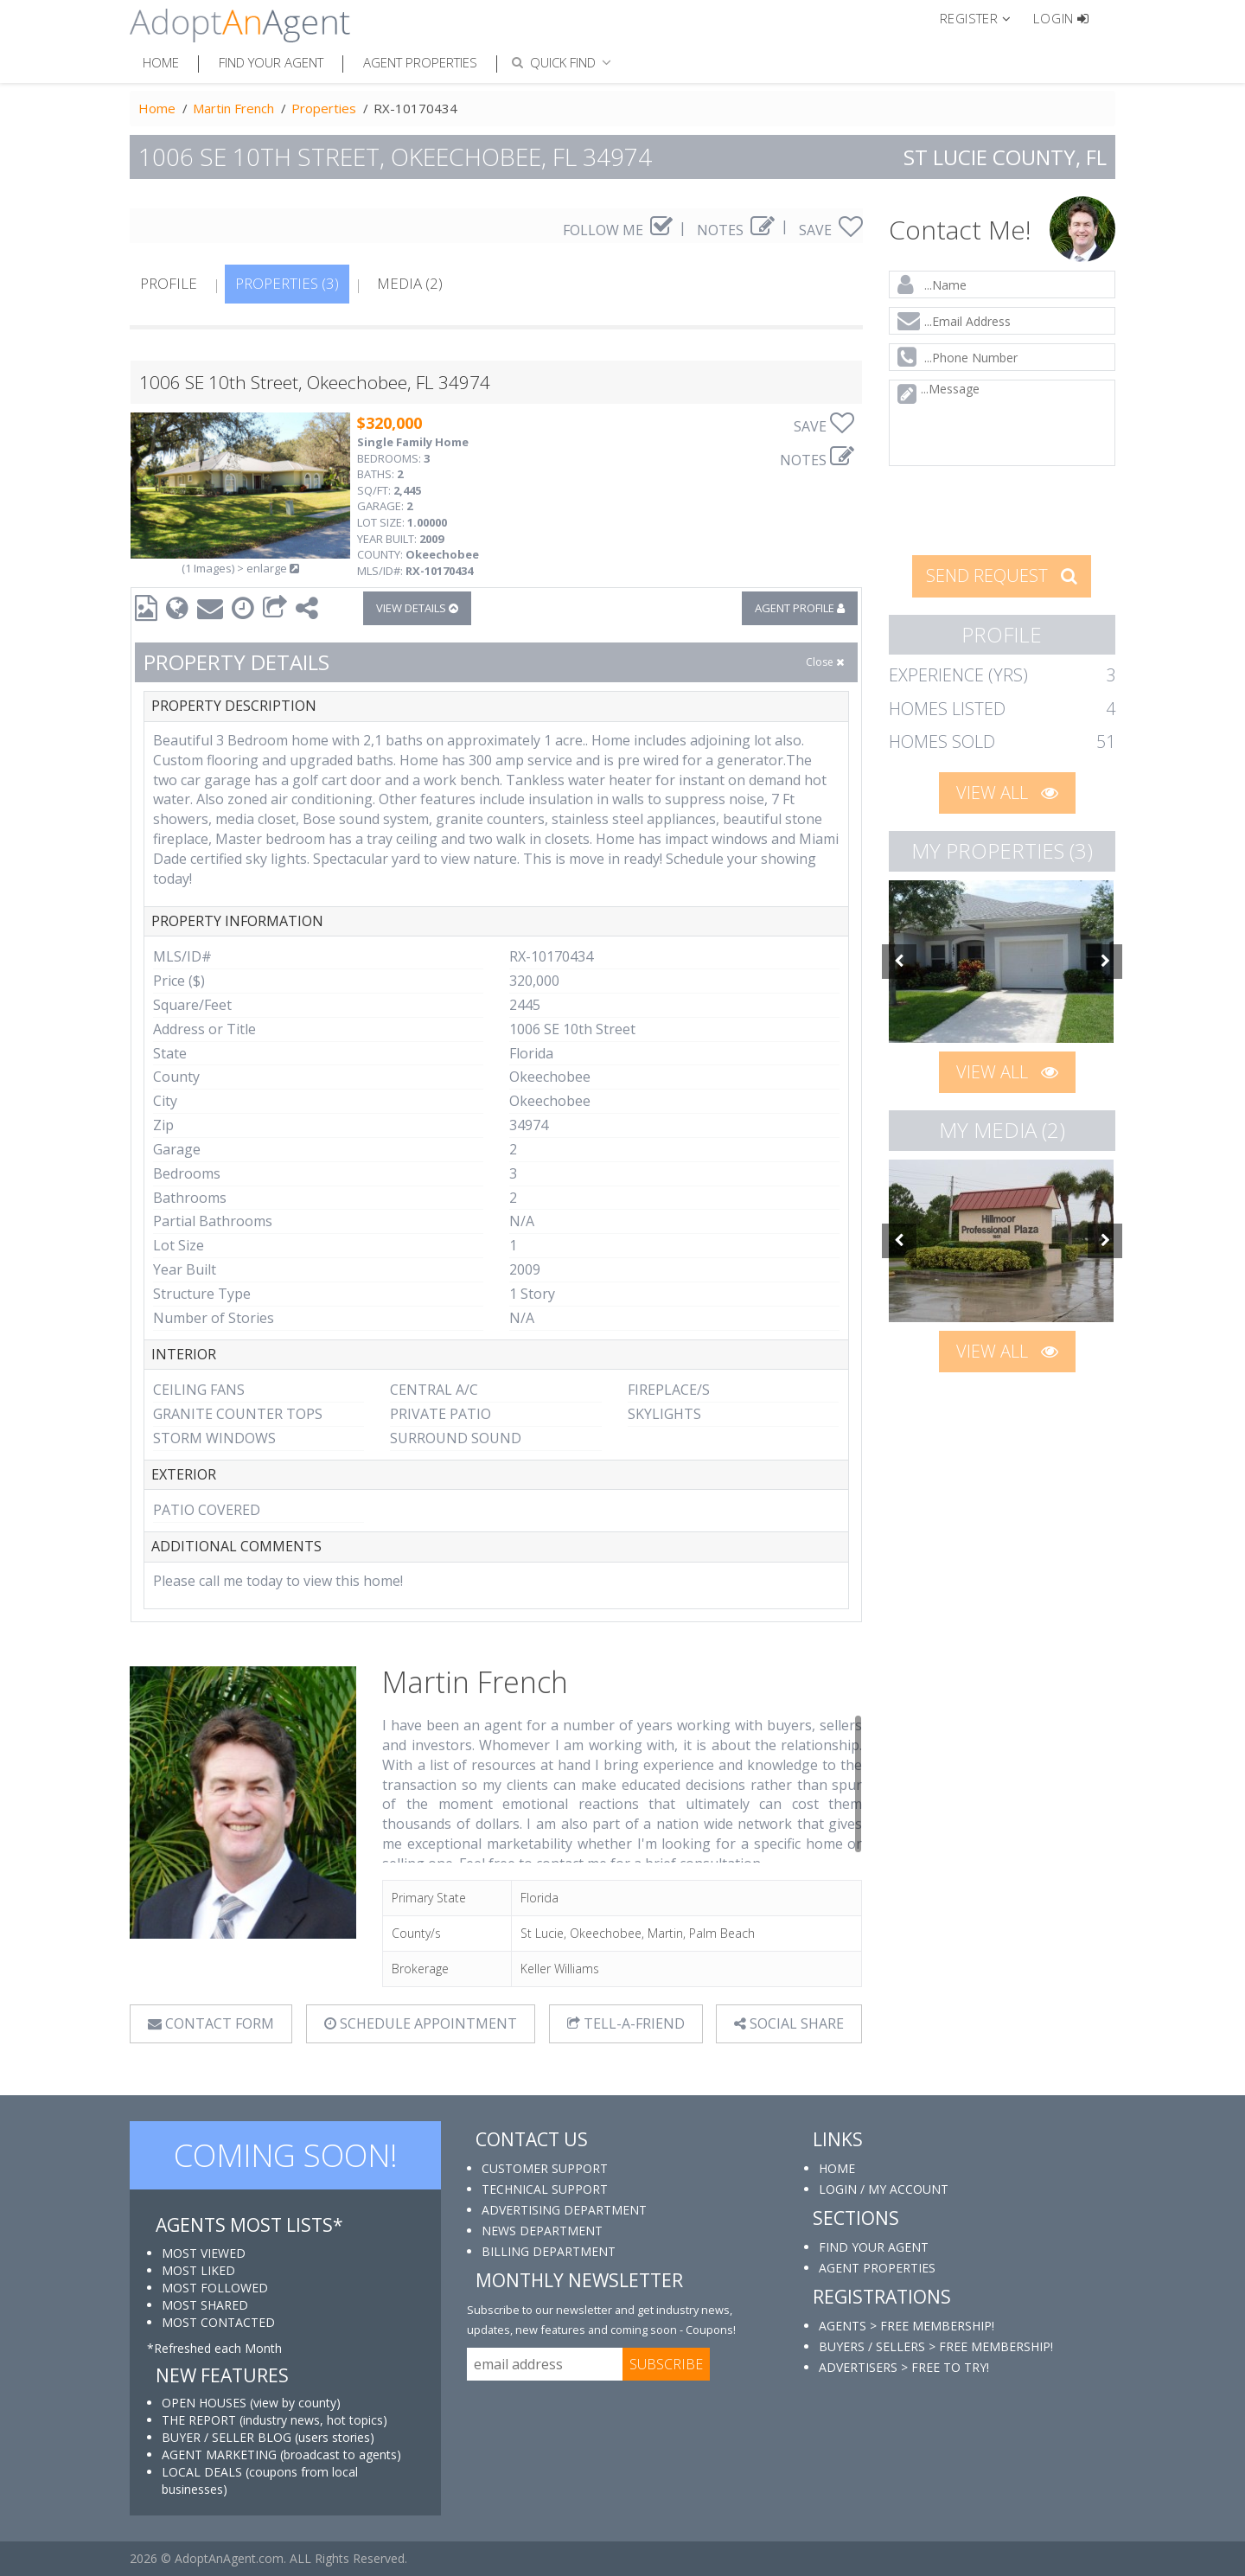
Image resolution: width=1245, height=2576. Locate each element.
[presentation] (1003, 508)
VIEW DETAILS (417, 608)
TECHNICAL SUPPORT (545, 2189)
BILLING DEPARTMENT (549, 2251)
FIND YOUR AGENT (874, 2247)
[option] (1002, 961)
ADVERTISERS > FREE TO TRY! (904, 2367)
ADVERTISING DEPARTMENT (564, 2210)
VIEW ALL (1007, 792)
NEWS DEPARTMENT (542, 2230)
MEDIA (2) (410, 283)
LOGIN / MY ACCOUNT (883, 2189)
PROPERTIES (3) (287, 283)
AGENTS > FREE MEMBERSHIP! (906, 2325)
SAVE (831, 230)
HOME (837, 2168)
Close (825, 662)
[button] (982, 17)
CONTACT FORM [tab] (211, 2023)
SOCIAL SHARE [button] (789, 2023)
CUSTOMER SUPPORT (545, 2168)
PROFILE (168, 283)
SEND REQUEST (1001, 575)
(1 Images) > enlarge (240, 568)
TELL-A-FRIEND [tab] (626, 2023)
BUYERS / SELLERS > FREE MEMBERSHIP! (936, 2346)
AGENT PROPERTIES (877, 2268)
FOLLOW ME (618, 230)
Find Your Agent (271, 62)
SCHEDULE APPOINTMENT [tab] (420, 2023)
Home (161, 62)
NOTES (736, 230)
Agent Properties (420, 62)
